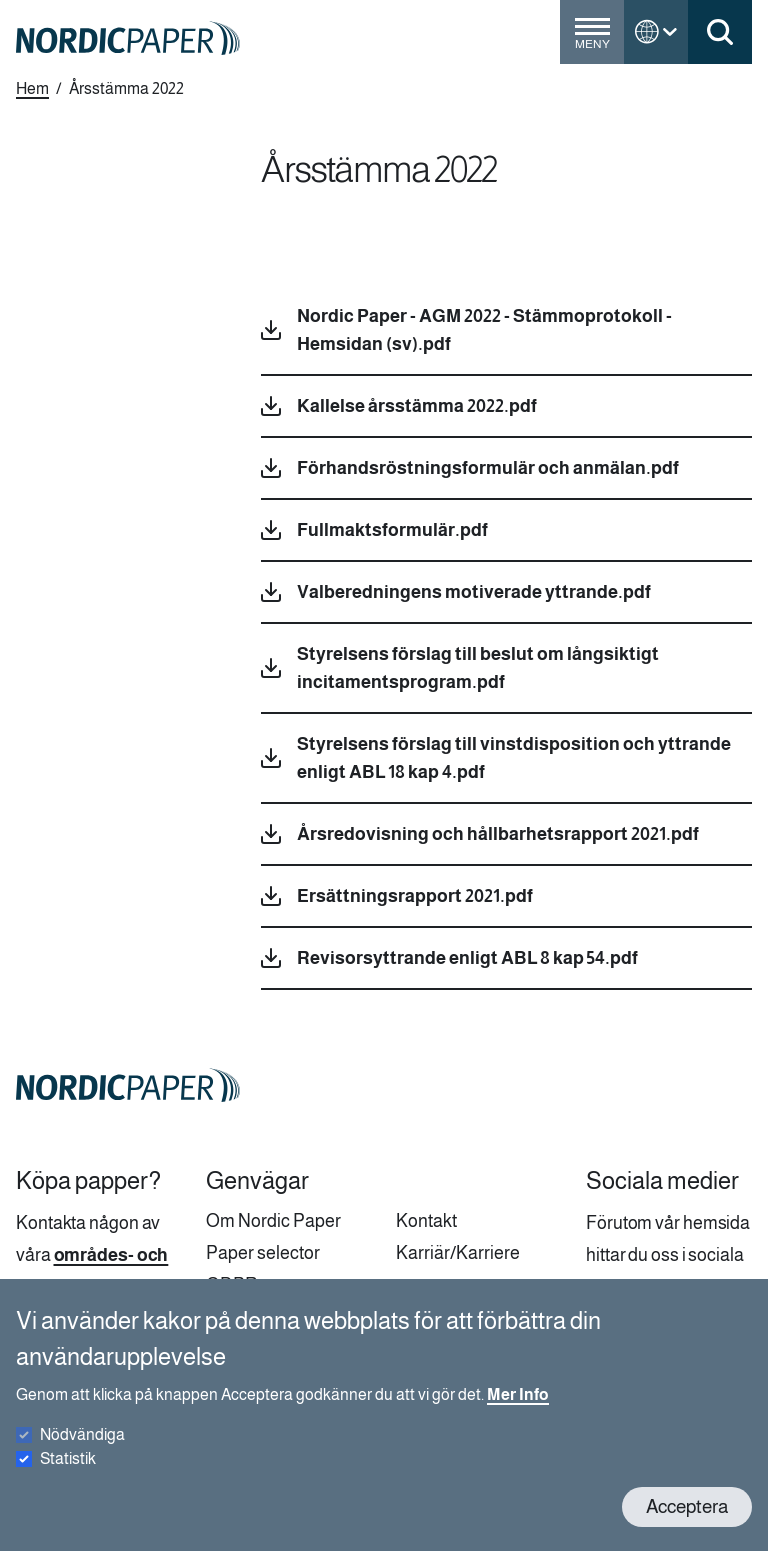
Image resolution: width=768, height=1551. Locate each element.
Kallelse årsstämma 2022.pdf (417, 406)
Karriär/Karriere (458, 1253)
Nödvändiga (82, 1451)
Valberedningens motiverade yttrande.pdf (474, 592)
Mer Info (518, 1411)
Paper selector (263, 1253)
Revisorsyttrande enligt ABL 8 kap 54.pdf (467, 958)
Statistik (68, 1475)
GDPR (232, 1285)
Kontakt (426, 1221)
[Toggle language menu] (656, 32)
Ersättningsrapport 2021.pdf (415, 896)
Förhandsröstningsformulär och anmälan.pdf (488, 468)
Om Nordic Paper (273, 1221)
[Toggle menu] (592, 40)
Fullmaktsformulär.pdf (392, 530)
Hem (32, 88)
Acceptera (687, 1523)
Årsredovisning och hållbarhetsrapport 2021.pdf (498, 834)
